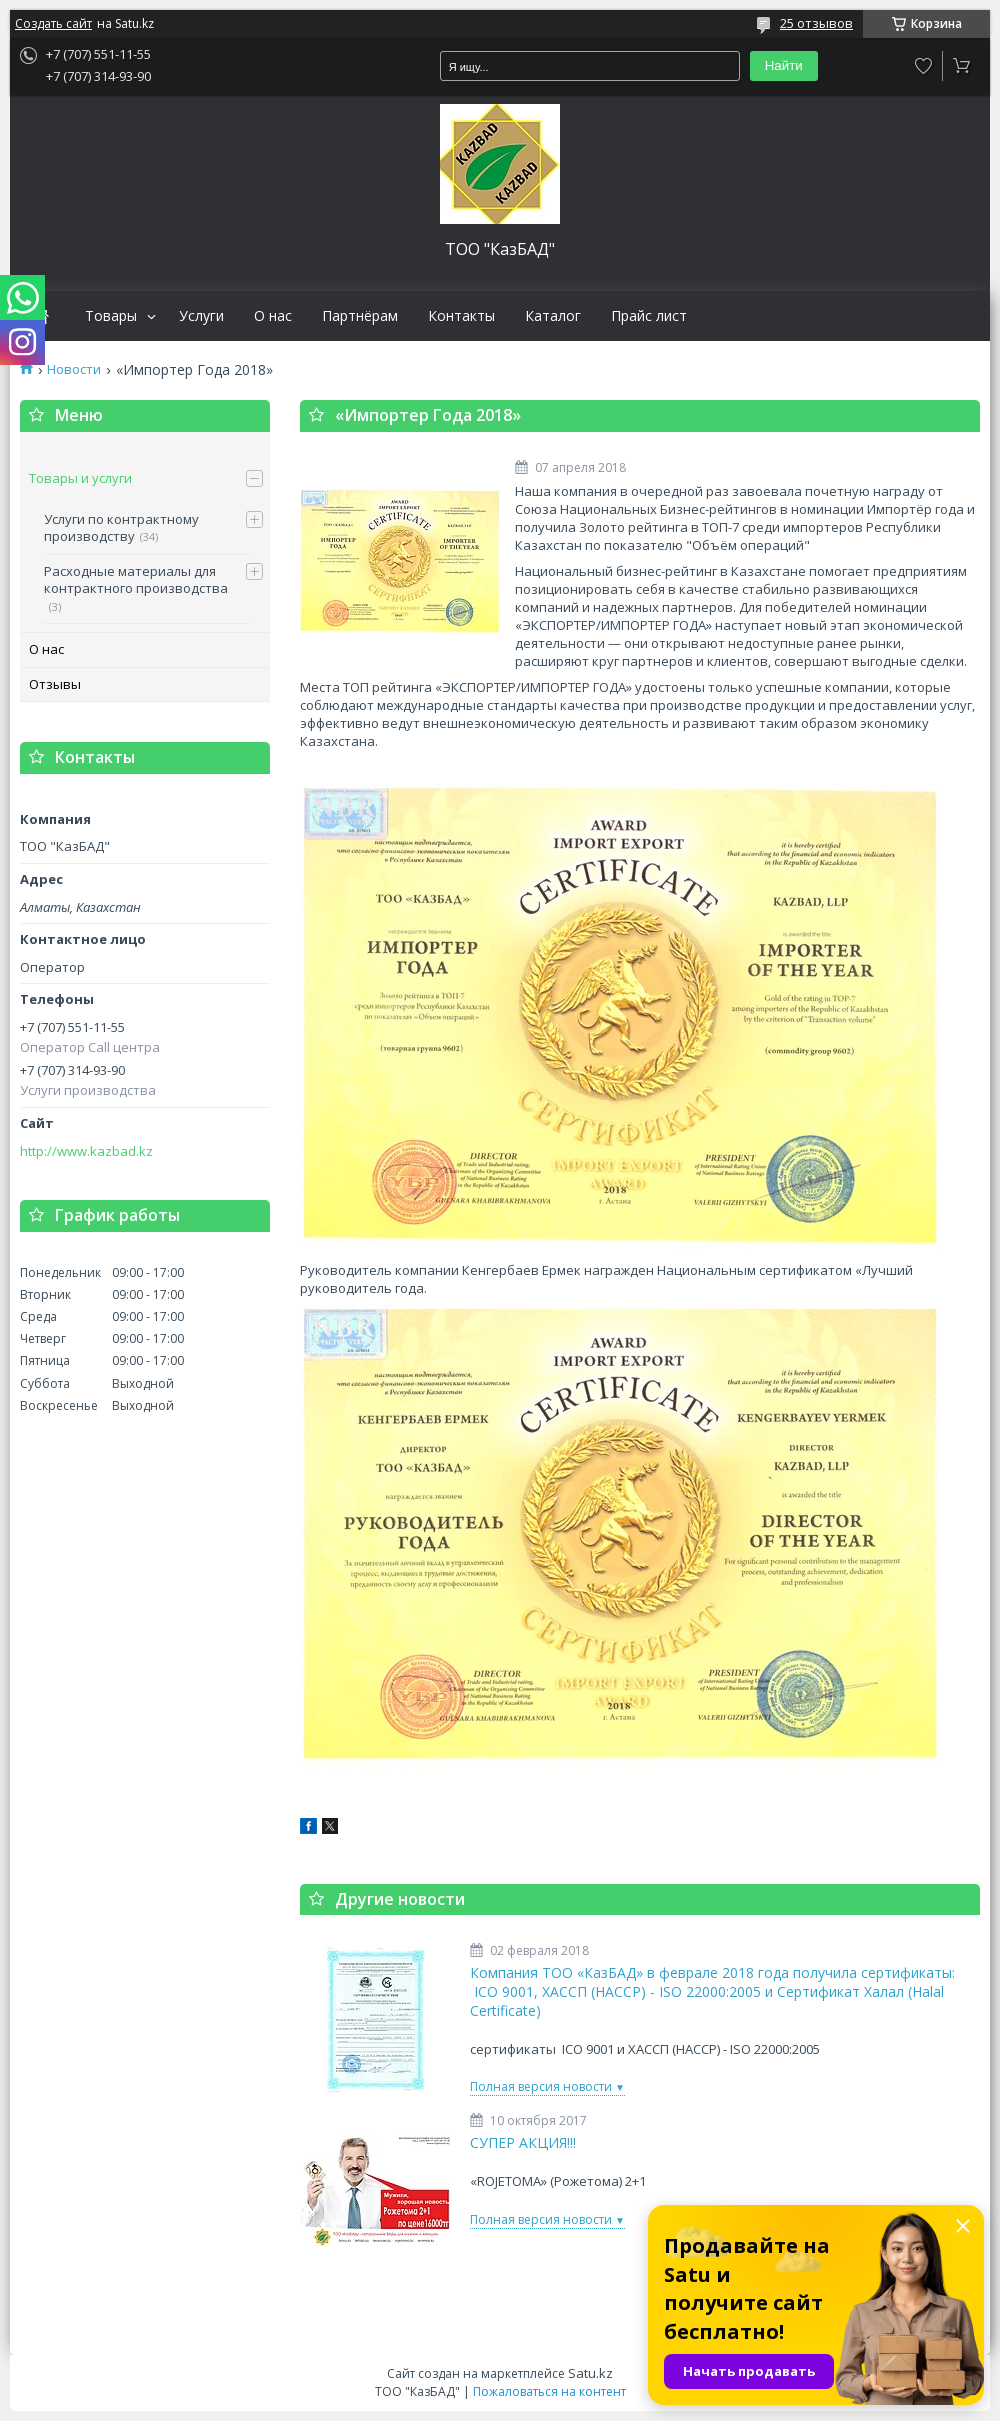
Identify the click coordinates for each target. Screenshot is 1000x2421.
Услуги (201, 316)
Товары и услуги (80, 478)
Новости (74, 369)
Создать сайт (53, 24)
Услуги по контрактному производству (121, 528)
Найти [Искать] (784, 65)
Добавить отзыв (924, 66)
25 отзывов (816, 23)
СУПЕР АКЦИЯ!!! (523, 2143)
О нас (273, 316)
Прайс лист (649, 316)
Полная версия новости (541, 2086)
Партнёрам (360, 316)
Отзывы (55, 684)
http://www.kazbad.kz (86, 1151)
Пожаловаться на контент (549, 2391)
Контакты (461, 316)
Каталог (553, 316)
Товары (111, 316)
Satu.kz (590, 2373)
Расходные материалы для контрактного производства (136, 580)
